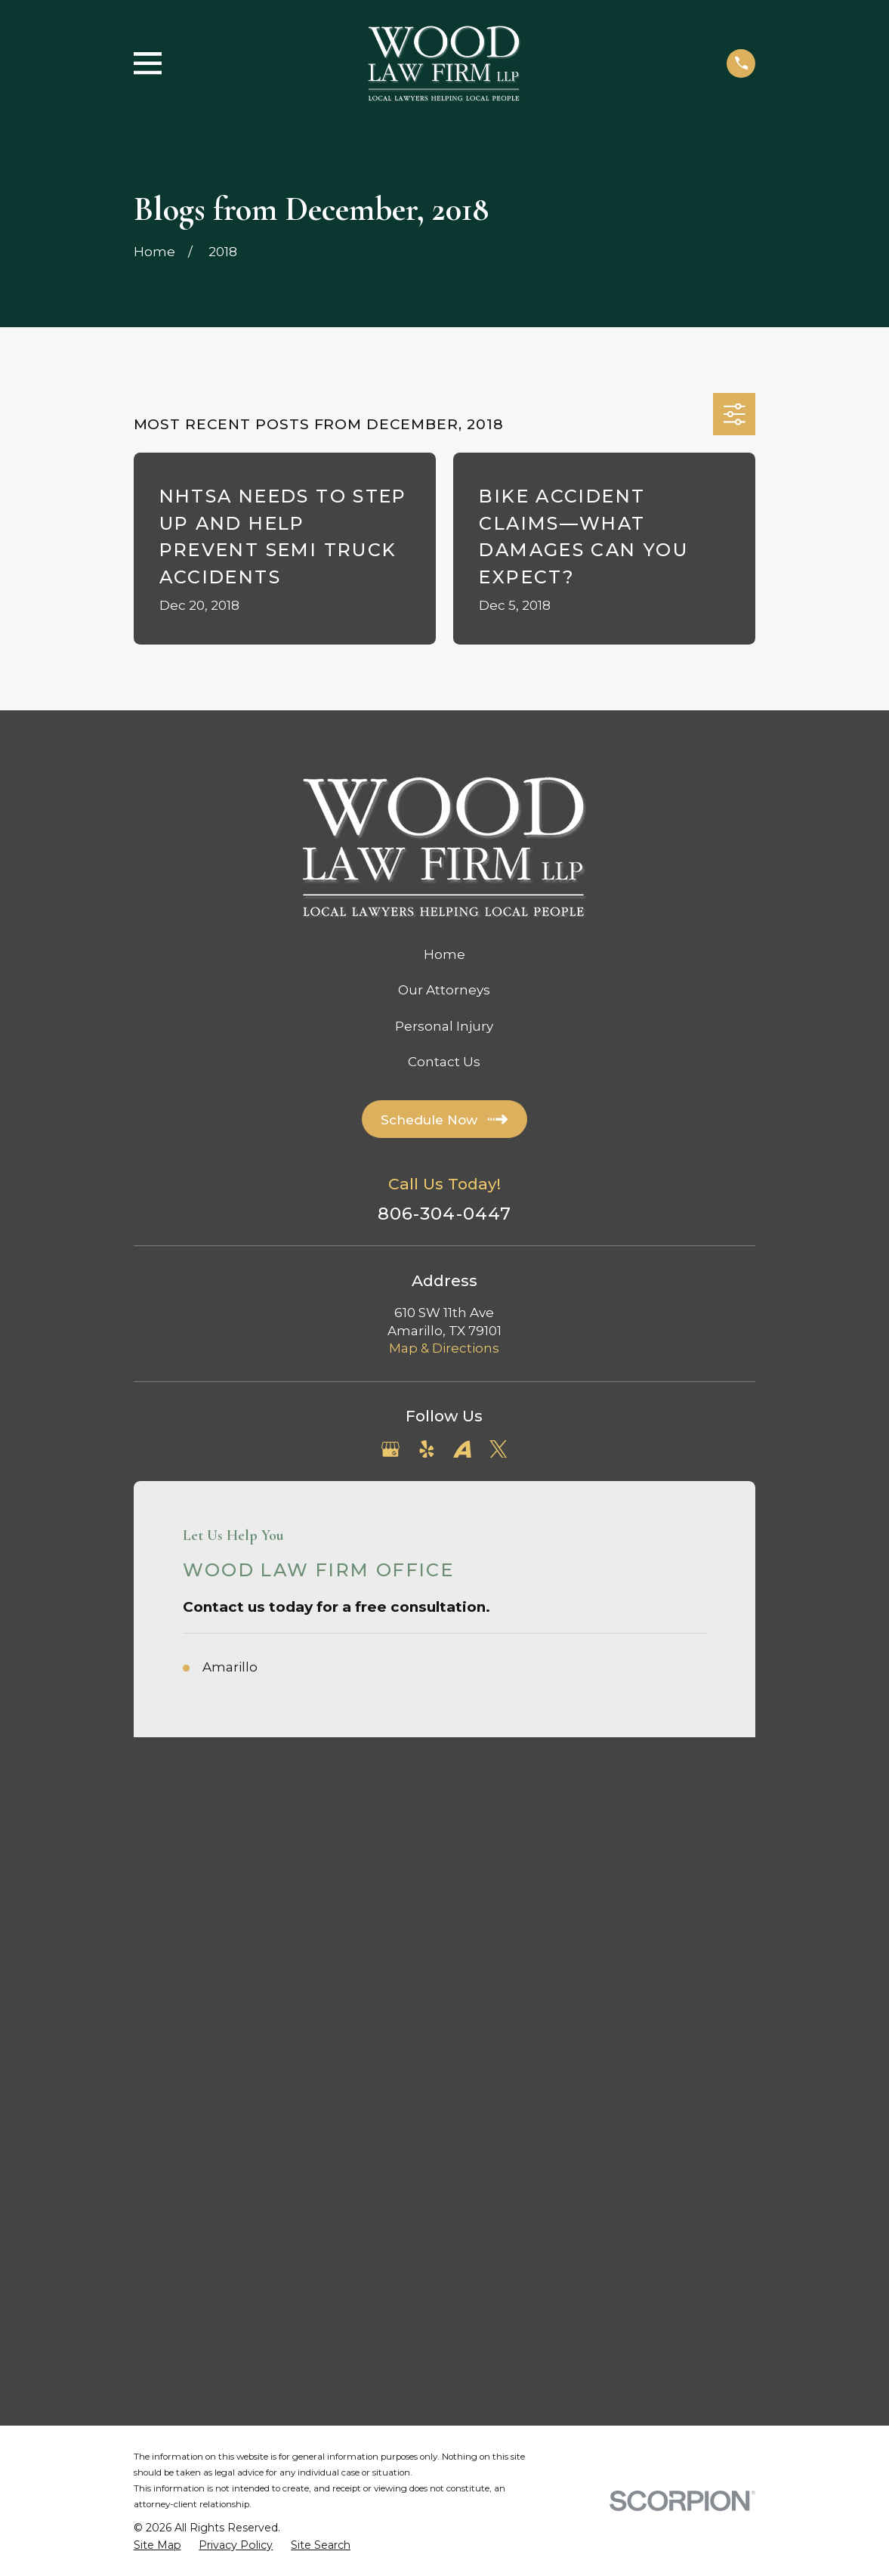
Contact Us (444, 1061)
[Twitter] (498, 1449)
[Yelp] (427, 1449)
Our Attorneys (444, 989)
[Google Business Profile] (390, 1449)
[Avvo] (462, 1449)
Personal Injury (444, 1026)
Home (444, 954)
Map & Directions (444, 1348)
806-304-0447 (445, 1214)
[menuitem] (157, 1923)
